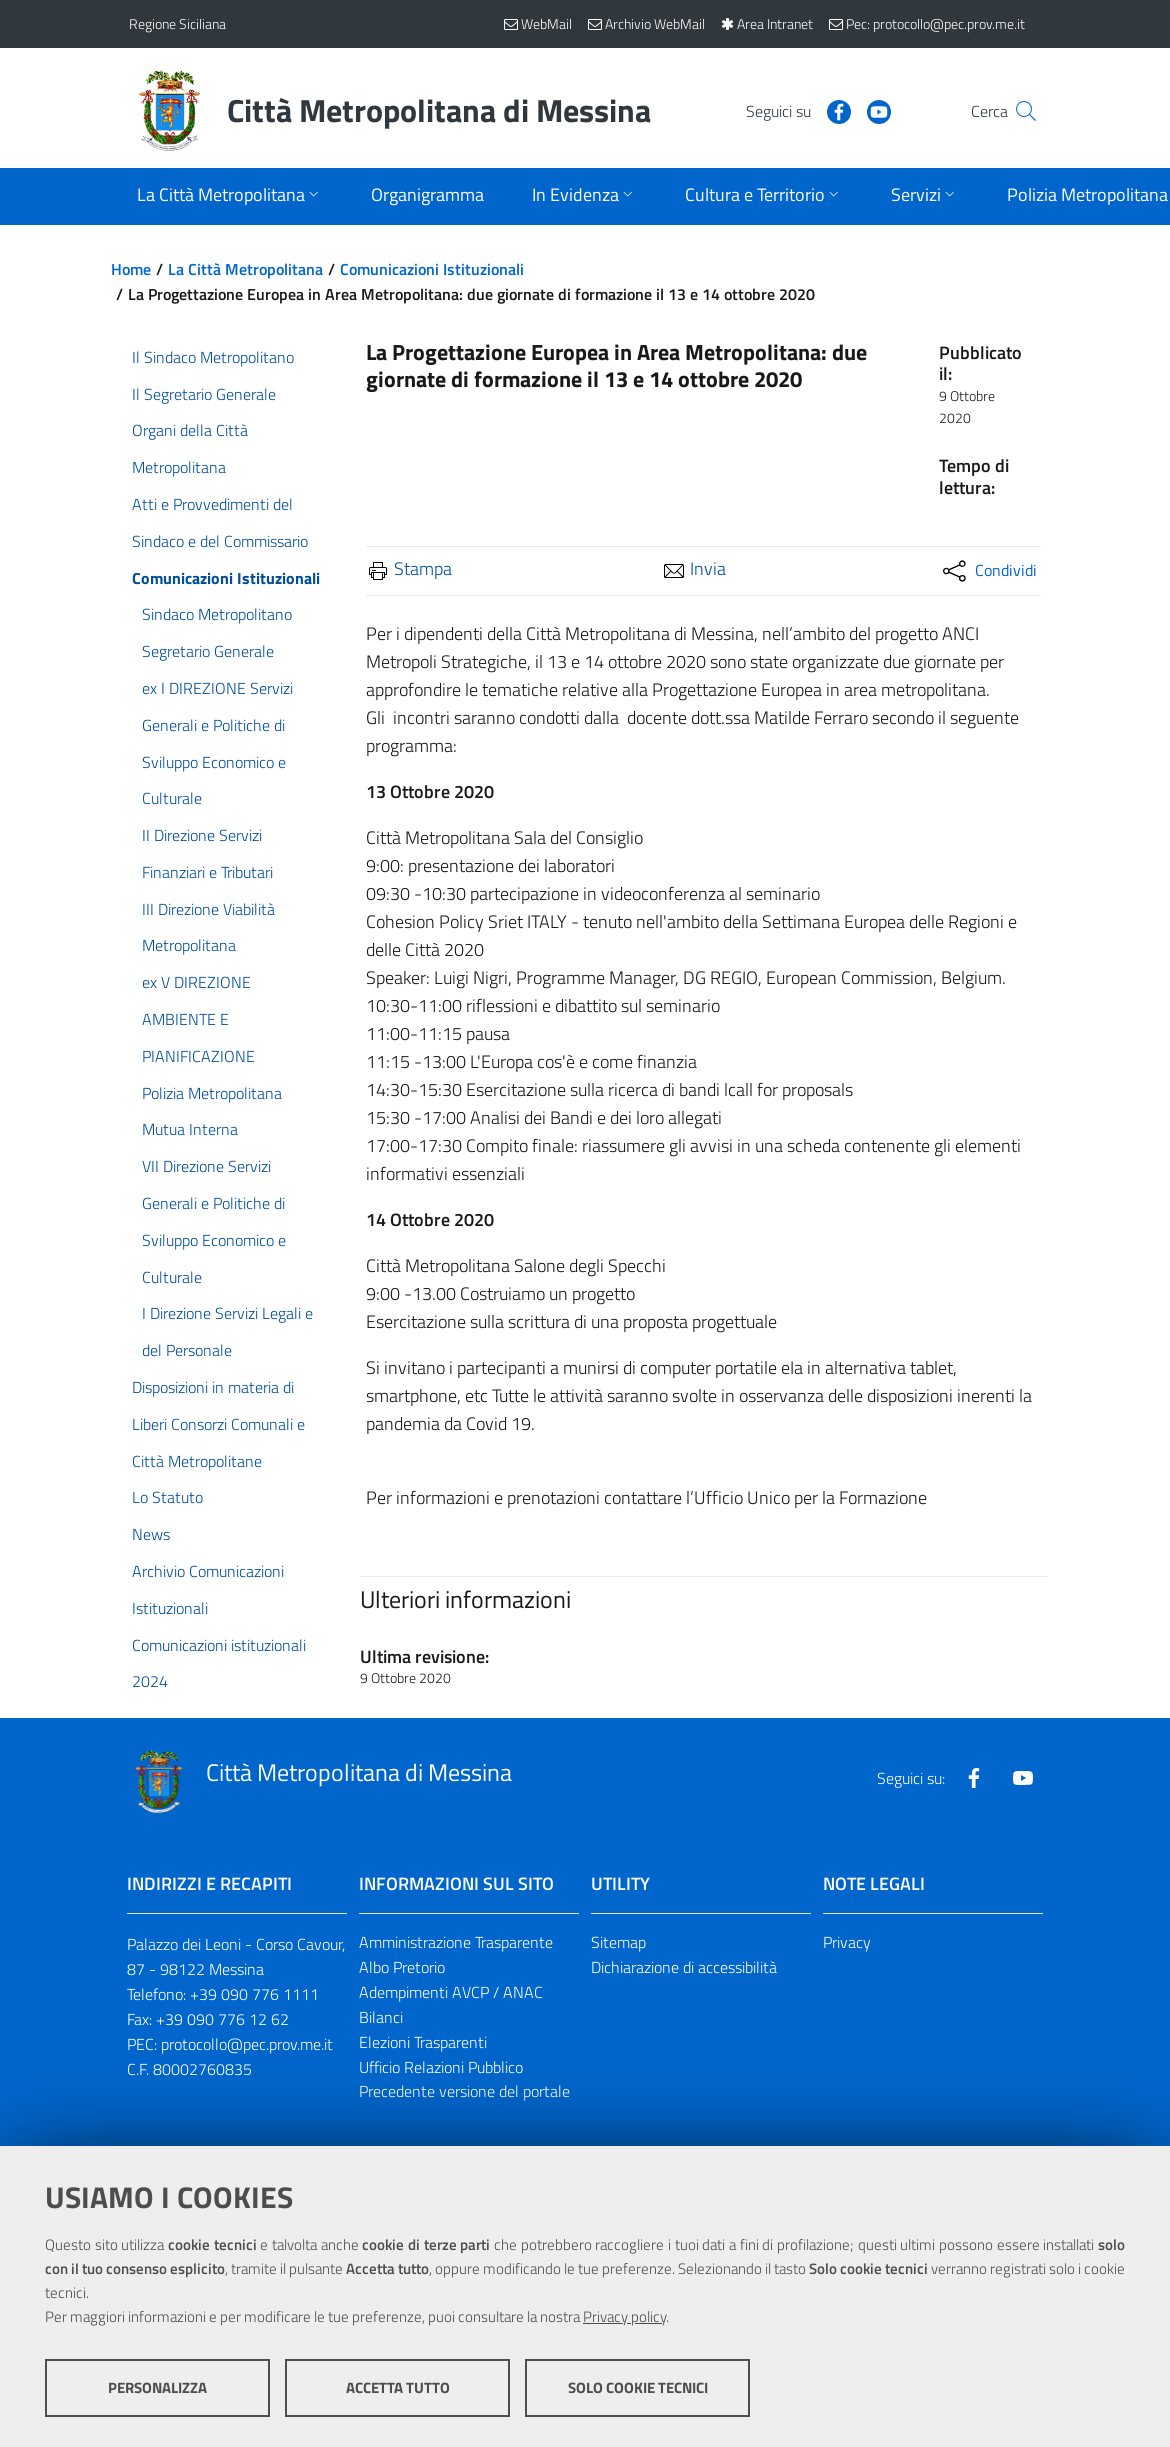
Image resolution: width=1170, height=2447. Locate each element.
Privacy (847, 1942)
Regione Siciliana (177, 23)
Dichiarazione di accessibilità (684, 1967)
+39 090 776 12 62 (222, 2019)
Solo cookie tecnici (638, 2387)
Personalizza (157, 2387)
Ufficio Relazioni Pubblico (441, 2067)
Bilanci (381, 2017)
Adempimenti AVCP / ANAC (451, 1992)
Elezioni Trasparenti (423, 2042)
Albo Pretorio (402, 1967)
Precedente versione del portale (464, 2091)
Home (131, 269)
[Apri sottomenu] (230, 196)
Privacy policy (624, 2316)
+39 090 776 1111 (254, 1994)
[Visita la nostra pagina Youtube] (840, 110)
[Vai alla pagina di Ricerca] (1017, 111)
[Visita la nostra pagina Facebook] (800, 110)
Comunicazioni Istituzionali (432, 269)
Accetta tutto (398, 2387)
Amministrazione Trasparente (456, 1942)
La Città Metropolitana (245, 269)
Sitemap (618, 1942)
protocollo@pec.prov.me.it (247, 2044)
